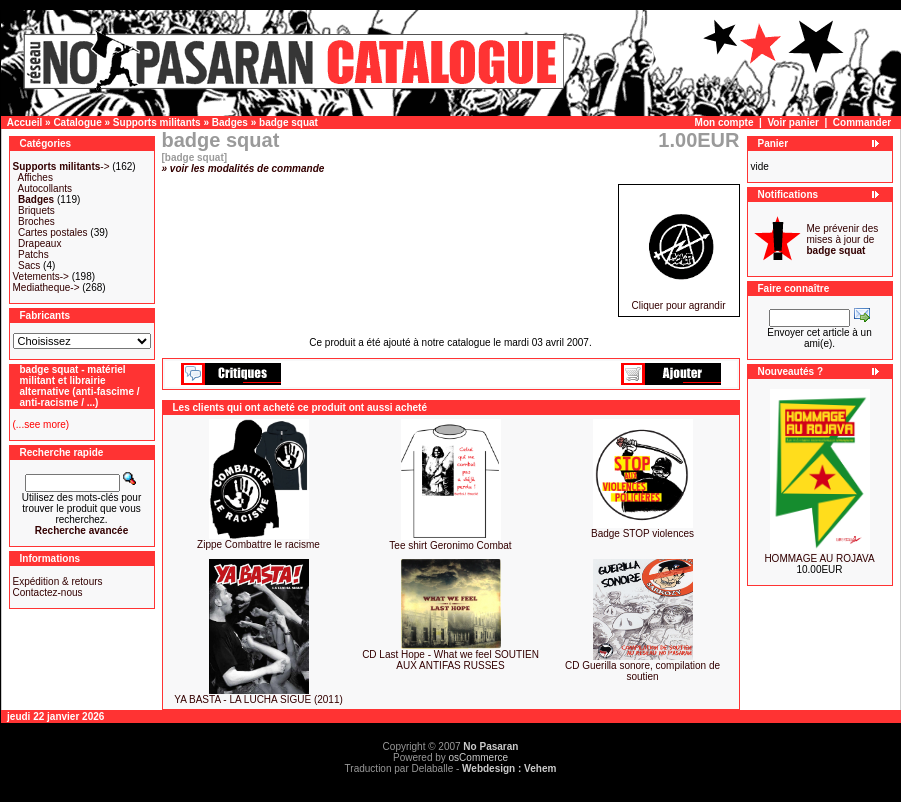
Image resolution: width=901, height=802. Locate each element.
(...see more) (41, 424)
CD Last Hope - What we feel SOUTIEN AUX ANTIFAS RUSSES (450, 660)
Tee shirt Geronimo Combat (450, 545)
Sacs (29, 265)
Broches (36, 221)
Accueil (25, 122)
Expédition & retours (58, 581)
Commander (862, 122)
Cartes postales (52, 232)
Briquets (36, 210)
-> (61, 166)
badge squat (288, 122)
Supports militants (157, 122)
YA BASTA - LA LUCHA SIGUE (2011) (258, 699)
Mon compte (724, 122)
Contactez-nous (48, 592)
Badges (230, 122)
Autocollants (45, 188)
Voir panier (793, 122)
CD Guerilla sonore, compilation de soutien (642, 671)
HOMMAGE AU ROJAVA (819, 558)
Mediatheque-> (46, 287)
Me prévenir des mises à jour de (843, 239)
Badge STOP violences (642, 533)
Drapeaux (39, 243)
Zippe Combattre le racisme (258, 544)
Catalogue (77, 122)
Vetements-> (41, 276)
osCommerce (478, 757)
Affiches (35, 177)
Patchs (33, 254)
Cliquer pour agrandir (679, 301)
